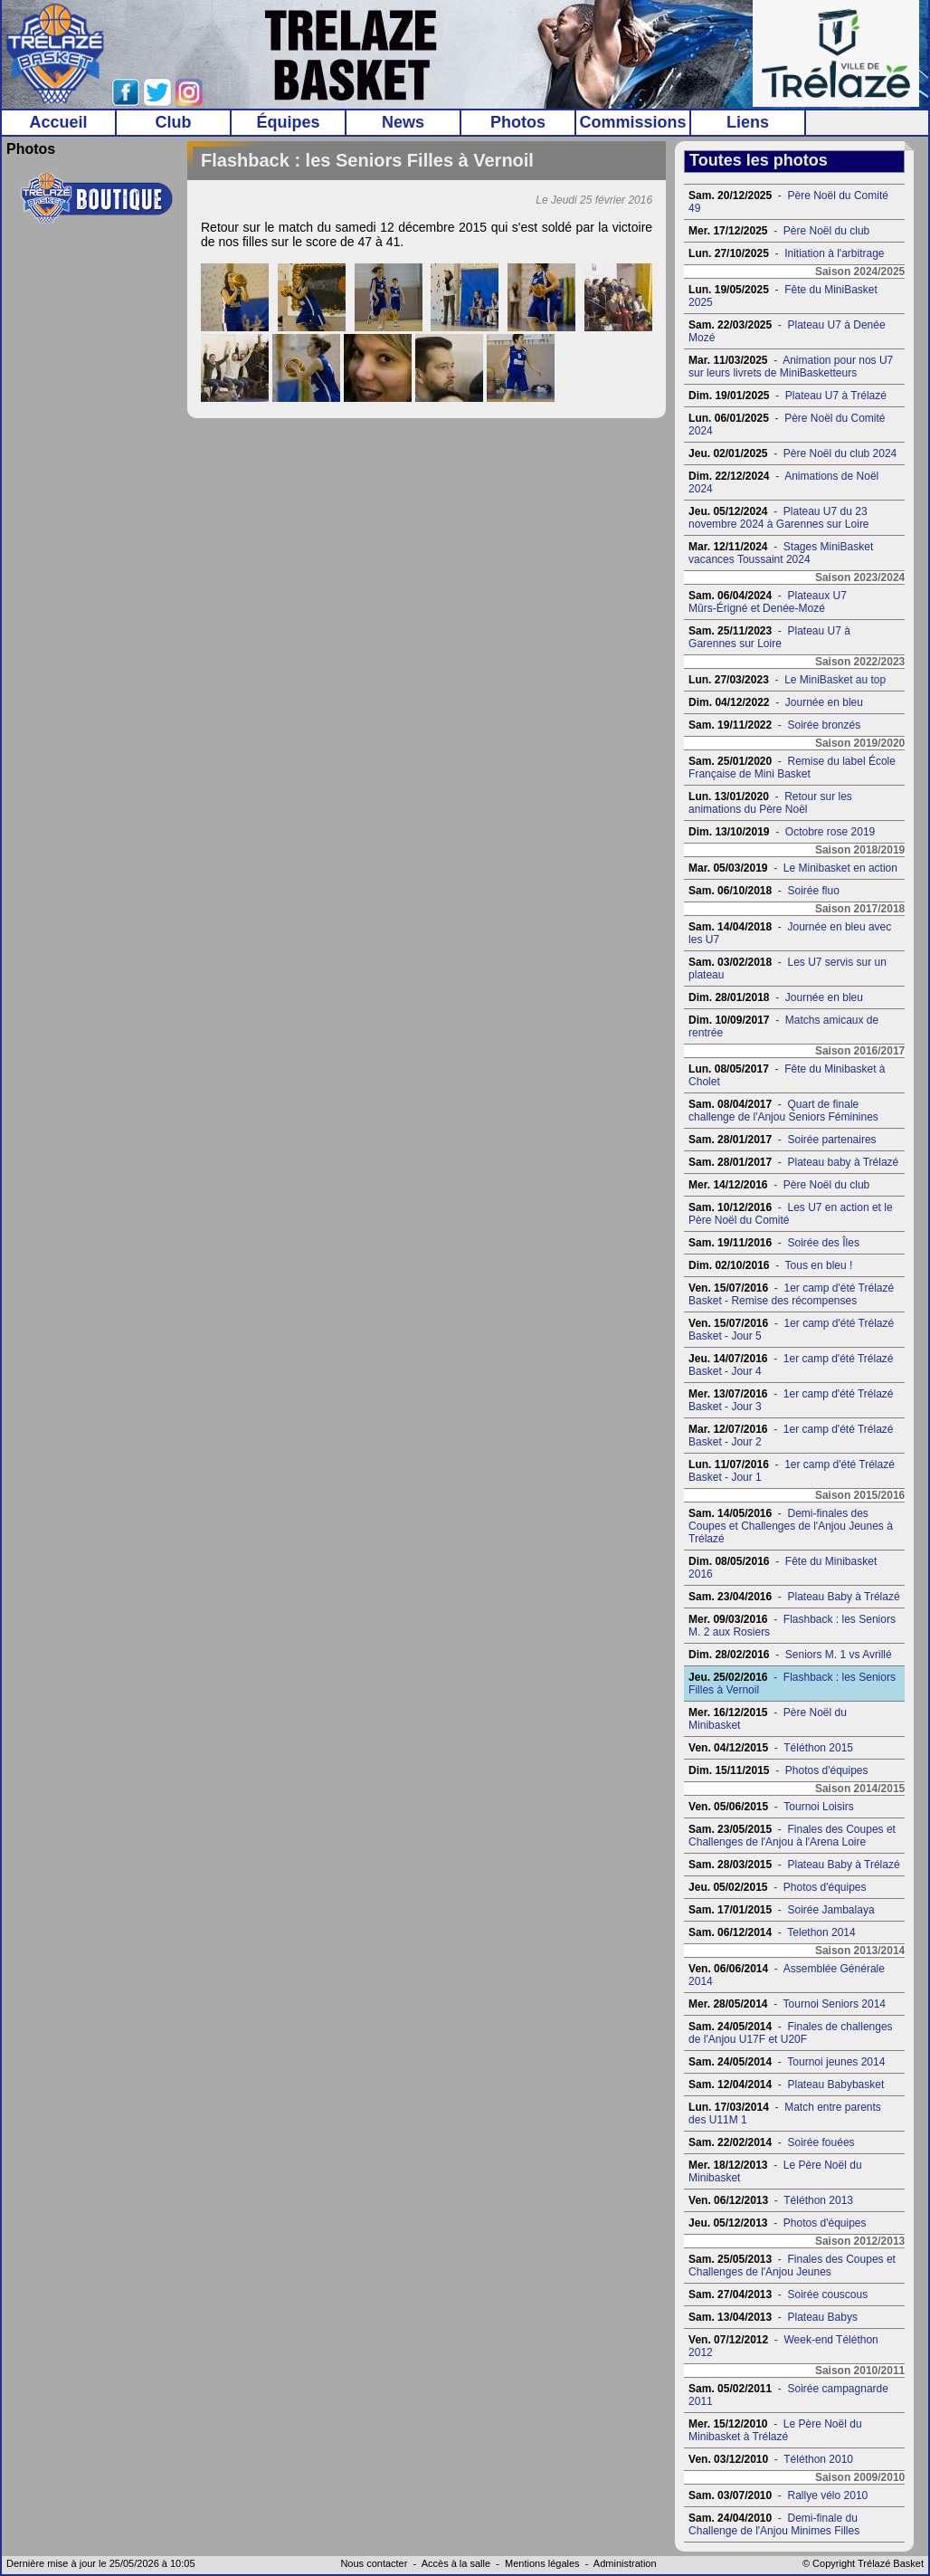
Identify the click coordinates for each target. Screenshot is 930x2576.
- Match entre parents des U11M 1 (784, 2113)
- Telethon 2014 (772, 1932)
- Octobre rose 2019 (781, 831)
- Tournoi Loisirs (771, 1806)
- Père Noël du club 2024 (792, 453)
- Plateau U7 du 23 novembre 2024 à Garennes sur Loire (778, 517)
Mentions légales (542, 2563)
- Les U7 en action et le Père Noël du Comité (790, 1213)
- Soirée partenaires (782, 1139)
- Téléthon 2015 (770, 1747)
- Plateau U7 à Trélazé (787, 395)
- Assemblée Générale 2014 (786, 1975)
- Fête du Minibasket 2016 (782, 1567)
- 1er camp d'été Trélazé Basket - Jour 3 (790, 1400)
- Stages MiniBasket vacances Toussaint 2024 (780, 553)
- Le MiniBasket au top (787, 679)
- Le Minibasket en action (792, 868)
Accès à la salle (456, 2563)
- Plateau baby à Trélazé (793, 1162)
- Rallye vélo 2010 (778, 2495)
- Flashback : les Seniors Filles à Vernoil (792, 1683)
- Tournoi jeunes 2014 (786, 2062)
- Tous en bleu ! (770, 1265)
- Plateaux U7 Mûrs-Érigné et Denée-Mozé (767, 602)
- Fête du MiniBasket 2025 (783, 296)
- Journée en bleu (775, 702)
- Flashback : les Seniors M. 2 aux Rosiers (792, 1625)
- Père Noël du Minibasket (767, 1719)
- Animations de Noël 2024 (783, 482)
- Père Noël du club (778, 230)
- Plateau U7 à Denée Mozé (787, 331)
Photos (518, 122)
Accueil (58, 122)
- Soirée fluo (764, 890)
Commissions (632, 122)
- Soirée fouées (771, 2142)
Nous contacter (373, 2563)
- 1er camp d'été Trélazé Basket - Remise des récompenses (791, 1294)
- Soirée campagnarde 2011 (788, 2395)
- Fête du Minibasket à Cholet (786, 1075)
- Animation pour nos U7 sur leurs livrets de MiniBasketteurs (790, 366)
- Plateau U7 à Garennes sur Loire (769, 637)
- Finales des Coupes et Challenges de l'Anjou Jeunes (792, 2265)
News (403, 122)
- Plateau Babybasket (786, 2084)
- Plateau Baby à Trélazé (794, 1596)
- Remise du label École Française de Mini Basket (792, 767)
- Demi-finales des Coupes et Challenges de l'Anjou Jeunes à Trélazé (790, 1526)
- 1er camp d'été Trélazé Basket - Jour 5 (791, 1329)
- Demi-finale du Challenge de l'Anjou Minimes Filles (773, 2524)
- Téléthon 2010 (770, 2459)
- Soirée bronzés (774, 725)
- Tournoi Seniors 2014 (787, 2004)
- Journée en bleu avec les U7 (789, 933)
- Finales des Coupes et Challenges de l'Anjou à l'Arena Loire (792, 1835)
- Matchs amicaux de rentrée (783, 1026)
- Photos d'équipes (778, 1770)
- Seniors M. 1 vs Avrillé (790, 1654)
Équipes (287, 122)
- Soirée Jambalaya (781, 1909)
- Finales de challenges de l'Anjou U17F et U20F (790, 2033)
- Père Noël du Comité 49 (788, 202)
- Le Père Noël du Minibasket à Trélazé (774, 2430)
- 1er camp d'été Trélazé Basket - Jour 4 (790, 1365)
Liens (747, 122)
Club (174, 122)
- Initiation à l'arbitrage (786, 253)
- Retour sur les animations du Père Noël (770, 803)
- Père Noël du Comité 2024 (786, 424)
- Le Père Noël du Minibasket (774, 2171)
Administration (625, 2563)
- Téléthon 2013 (770, 2200)
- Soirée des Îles (773, 1242)
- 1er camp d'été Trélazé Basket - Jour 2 (790, 1435)
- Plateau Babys (773, 2317)
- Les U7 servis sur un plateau (787, 968)
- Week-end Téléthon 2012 (783, 2346)
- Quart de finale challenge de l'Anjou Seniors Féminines (783, 1110)
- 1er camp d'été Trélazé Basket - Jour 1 (791, 1471)
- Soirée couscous (778, 2294)
